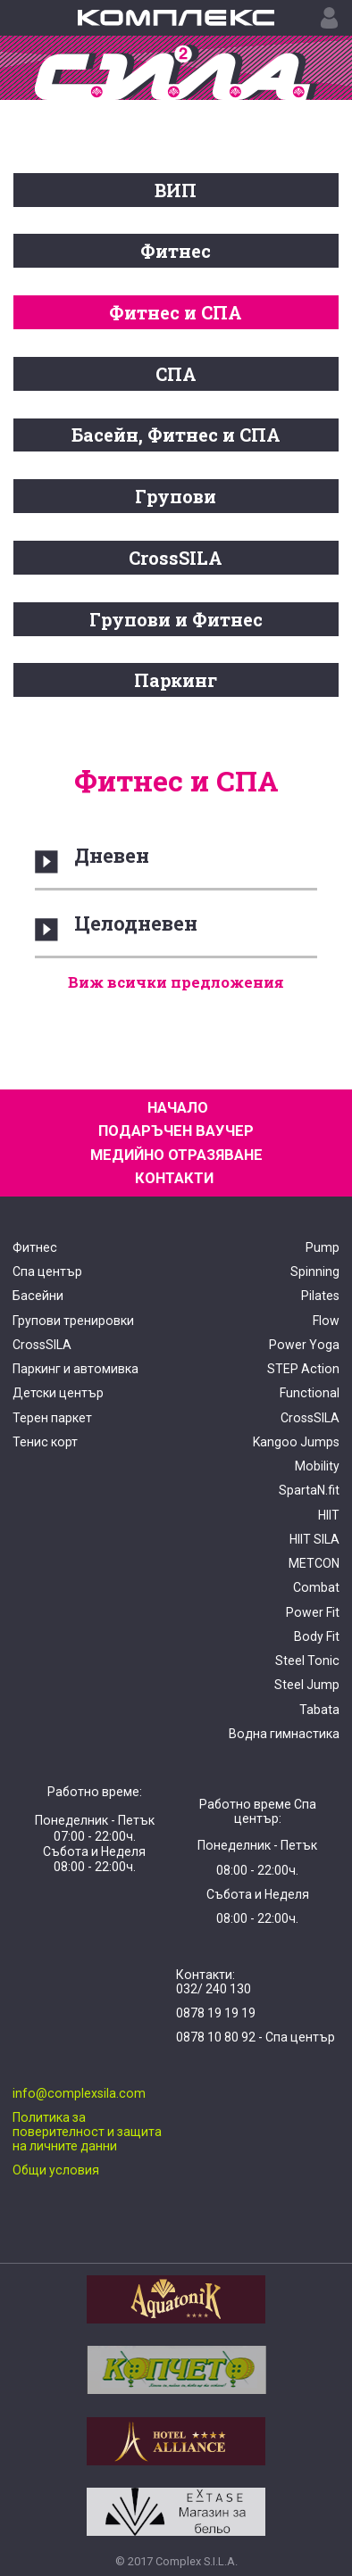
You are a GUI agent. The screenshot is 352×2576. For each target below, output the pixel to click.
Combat (316, 1587)
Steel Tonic (307, 1660)
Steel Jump (306, 1684)
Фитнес (175, 250)
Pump (322, 1247)
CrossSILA (175, 557)
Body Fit (316, 1636)
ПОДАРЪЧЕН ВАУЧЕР (176, 1130)
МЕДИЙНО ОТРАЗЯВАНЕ (176, 1155)
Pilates (320, 1295)
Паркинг (175, 680)
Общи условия (56, 2170)
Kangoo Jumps (296, 1442)
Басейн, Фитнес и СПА (176, 434)
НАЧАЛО (177, 1107)
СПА (176, 373)
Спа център (47, 1271)
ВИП (176, 190)
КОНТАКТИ (174, 1178)
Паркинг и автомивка (75, 1369)
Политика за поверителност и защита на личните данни (87, 2131)
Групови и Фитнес (176, 619)
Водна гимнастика (284, 1734)
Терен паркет (52, 1418)
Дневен (111, 855)
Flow (326, 1320)
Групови (175, 496)
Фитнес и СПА (175, 312)
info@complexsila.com (79, 2093)
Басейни (38, 1295)
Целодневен (135, 923)
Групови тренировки (73, 1320)
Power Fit (312, 1612)
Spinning (314, 1271)
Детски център (58, 1393)
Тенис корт (45, 1442)
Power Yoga (304, 1345)
